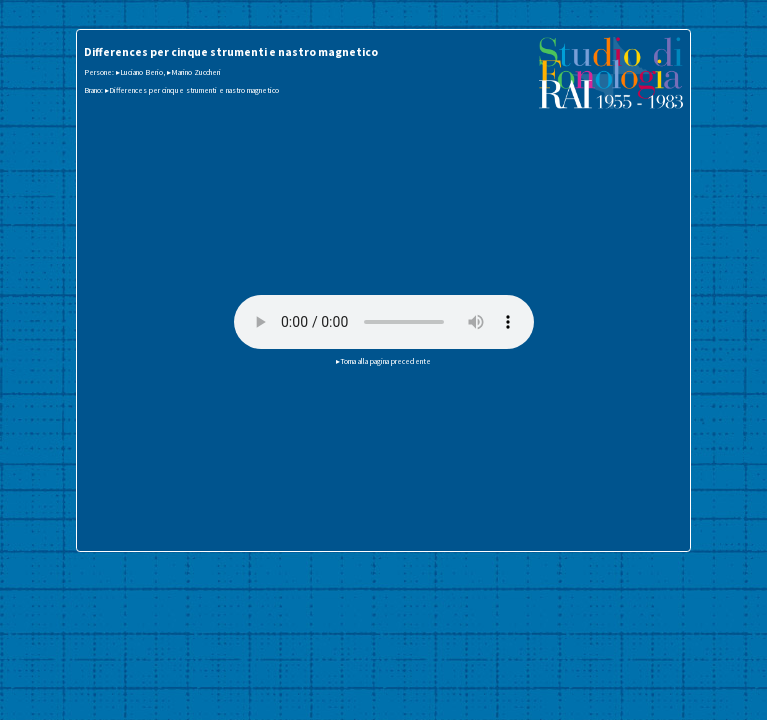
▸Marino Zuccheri (194, 72)
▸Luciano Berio (139, 72)
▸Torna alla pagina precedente (383, 361)
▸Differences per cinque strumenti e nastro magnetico (192, 90)
